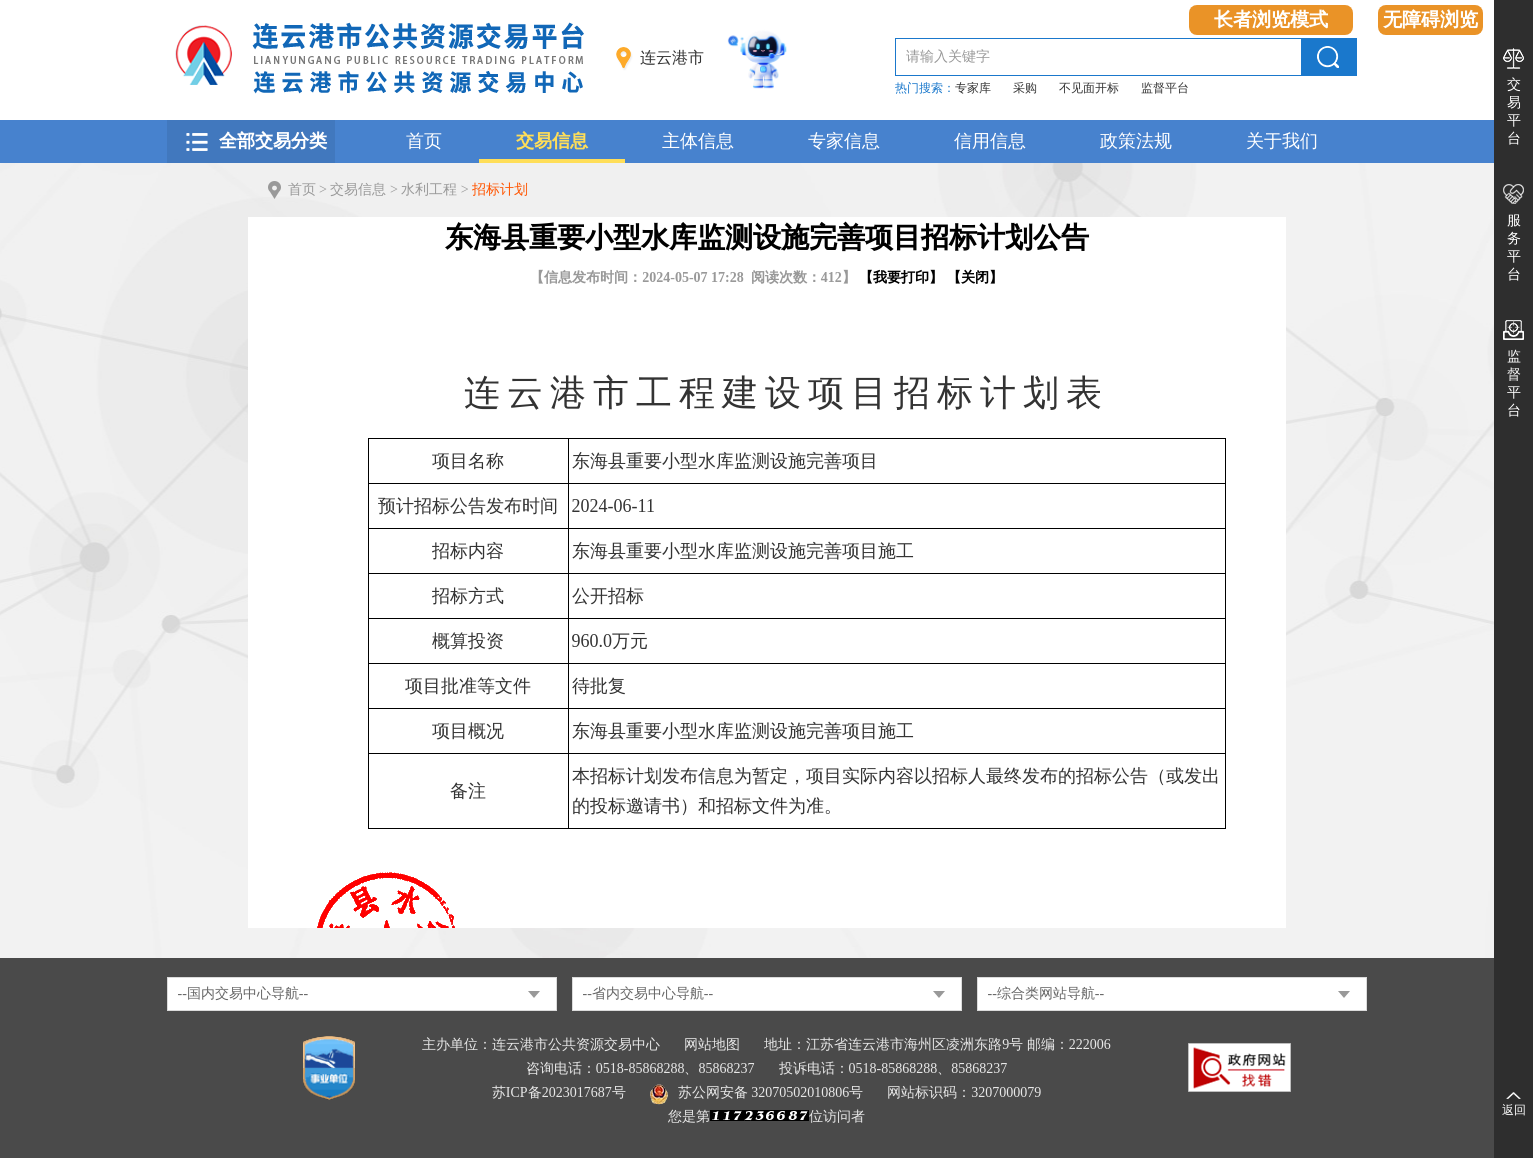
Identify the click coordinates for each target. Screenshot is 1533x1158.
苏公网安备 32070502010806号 (757, 1092)
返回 (1514, 1110)
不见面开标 (1089, 88)
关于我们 (1282, 141)
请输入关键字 (948, 56)
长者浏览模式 (1271, 19)
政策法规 (1136, 141)
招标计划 (500, 189)
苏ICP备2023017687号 (559, 1092)
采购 (1025, 88)
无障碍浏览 (1430, 19)
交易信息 (552, 141)
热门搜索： (925, 88)
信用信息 (990, 141)
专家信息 (844, 141)
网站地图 (712, 1044)
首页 (424, 141)
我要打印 (901, 277)
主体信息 (698, 141)
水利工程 (429, 189)
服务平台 (1514, 247)
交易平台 (1514, 111)
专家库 (973, 88)
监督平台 (1165, 88)
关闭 (975, 277)
